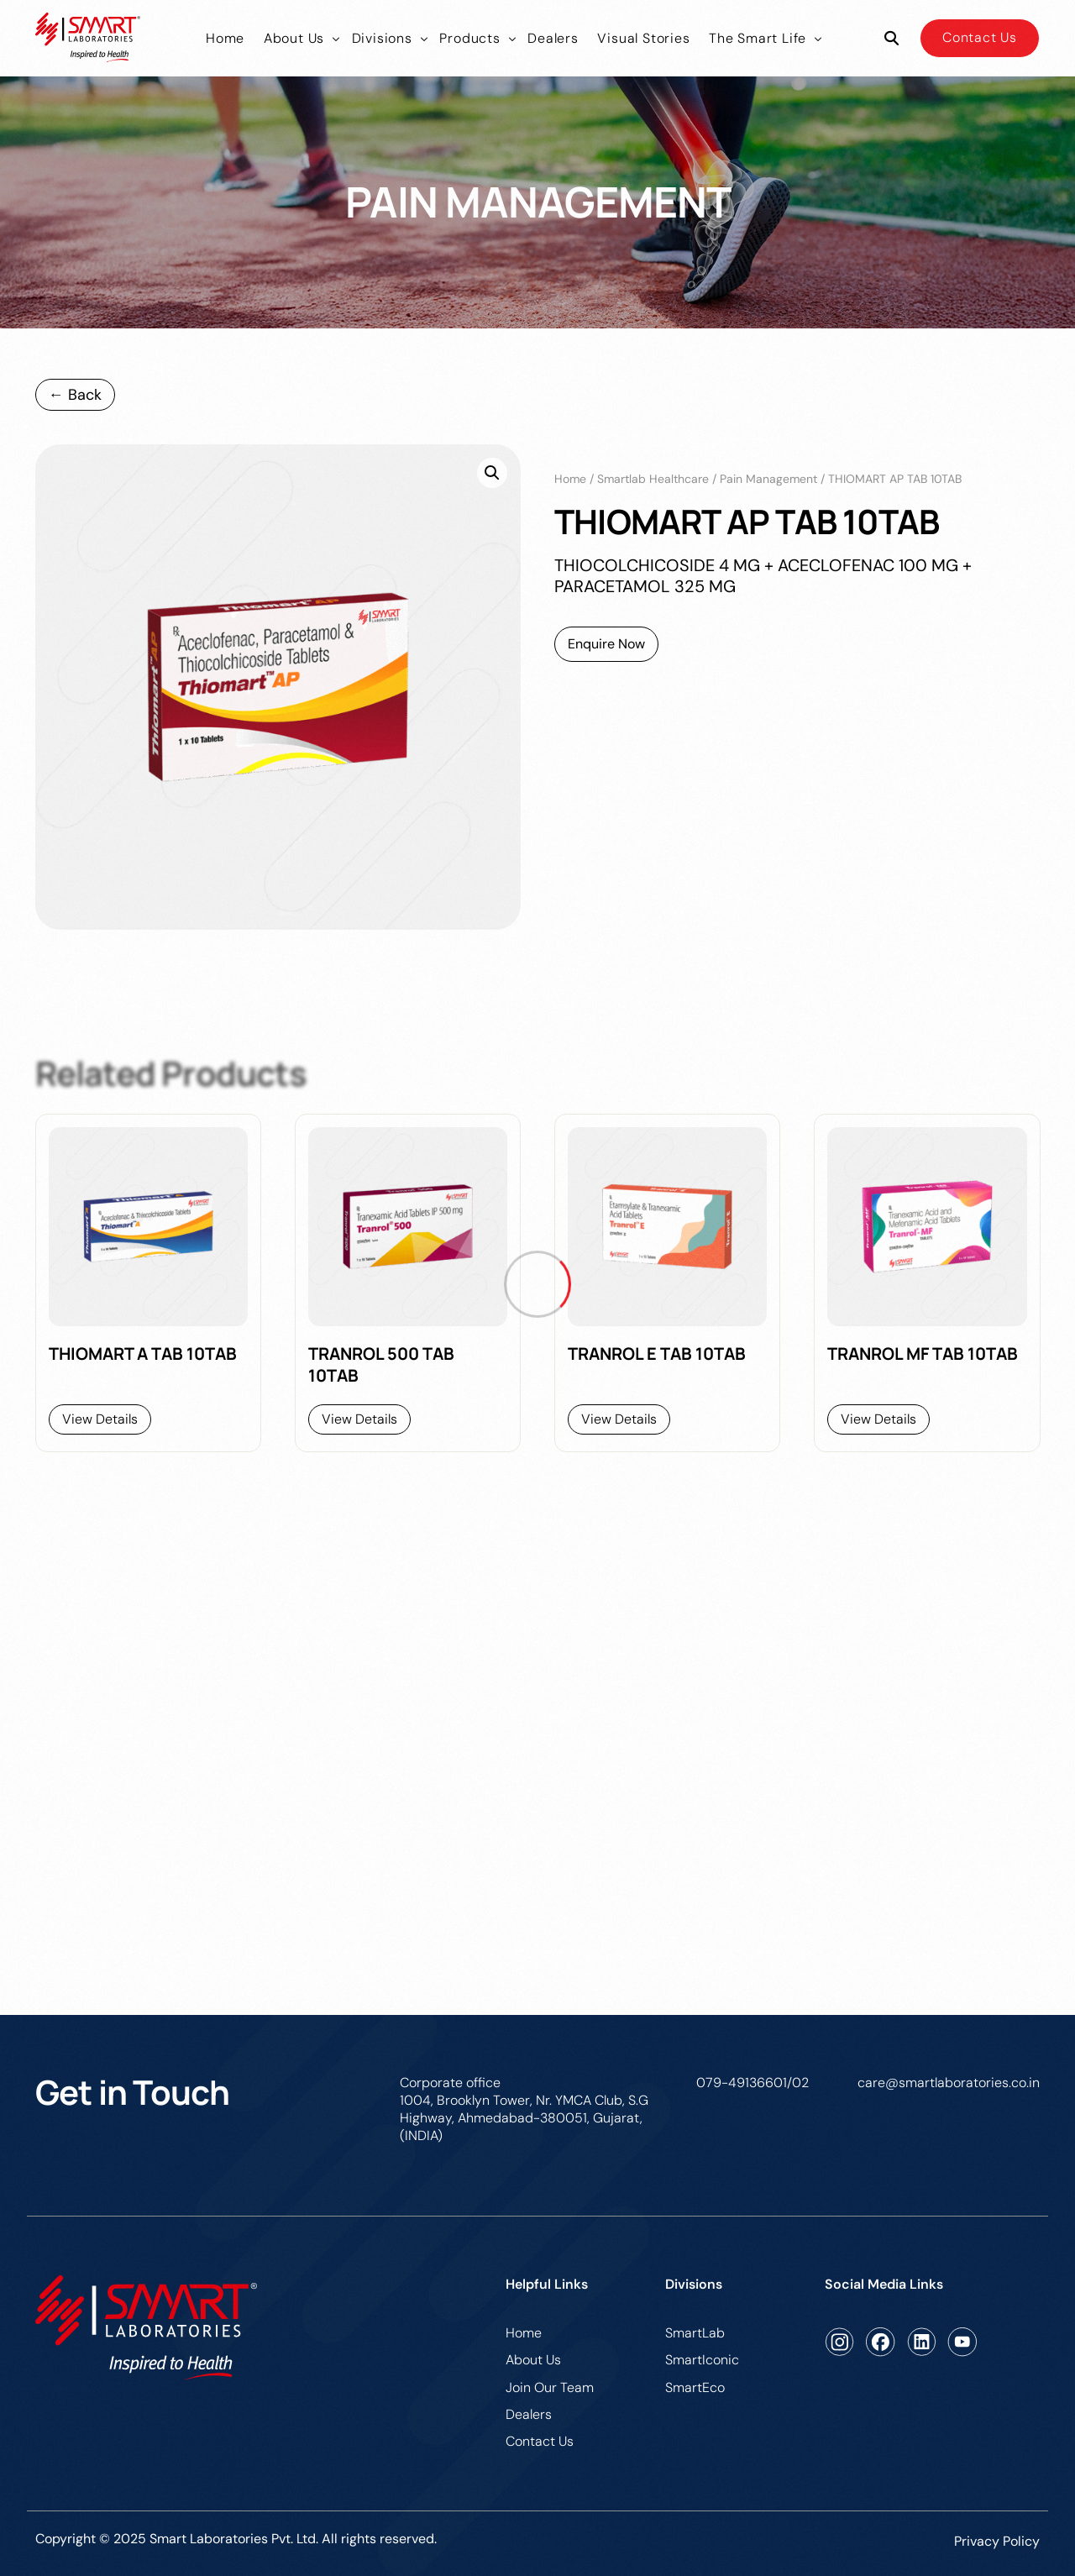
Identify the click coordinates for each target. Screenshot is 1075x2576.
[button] (492, 473)
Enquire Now (606, 644)
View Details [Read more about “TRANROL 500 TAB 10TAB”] (359, 1419)
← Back (75, 395)
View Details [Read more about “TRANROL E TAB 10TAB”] (619, 1419)
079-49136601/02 (752, 2082)
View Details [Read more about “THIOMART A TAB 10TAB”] (100, 1419)
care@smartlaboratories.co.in (948, 2082)
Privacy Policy (997, 2541)
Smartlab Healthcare (653, 478)
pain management (768, 478)
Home (570, 478)
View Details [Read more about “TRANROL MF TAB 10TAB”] (878, 1419)
